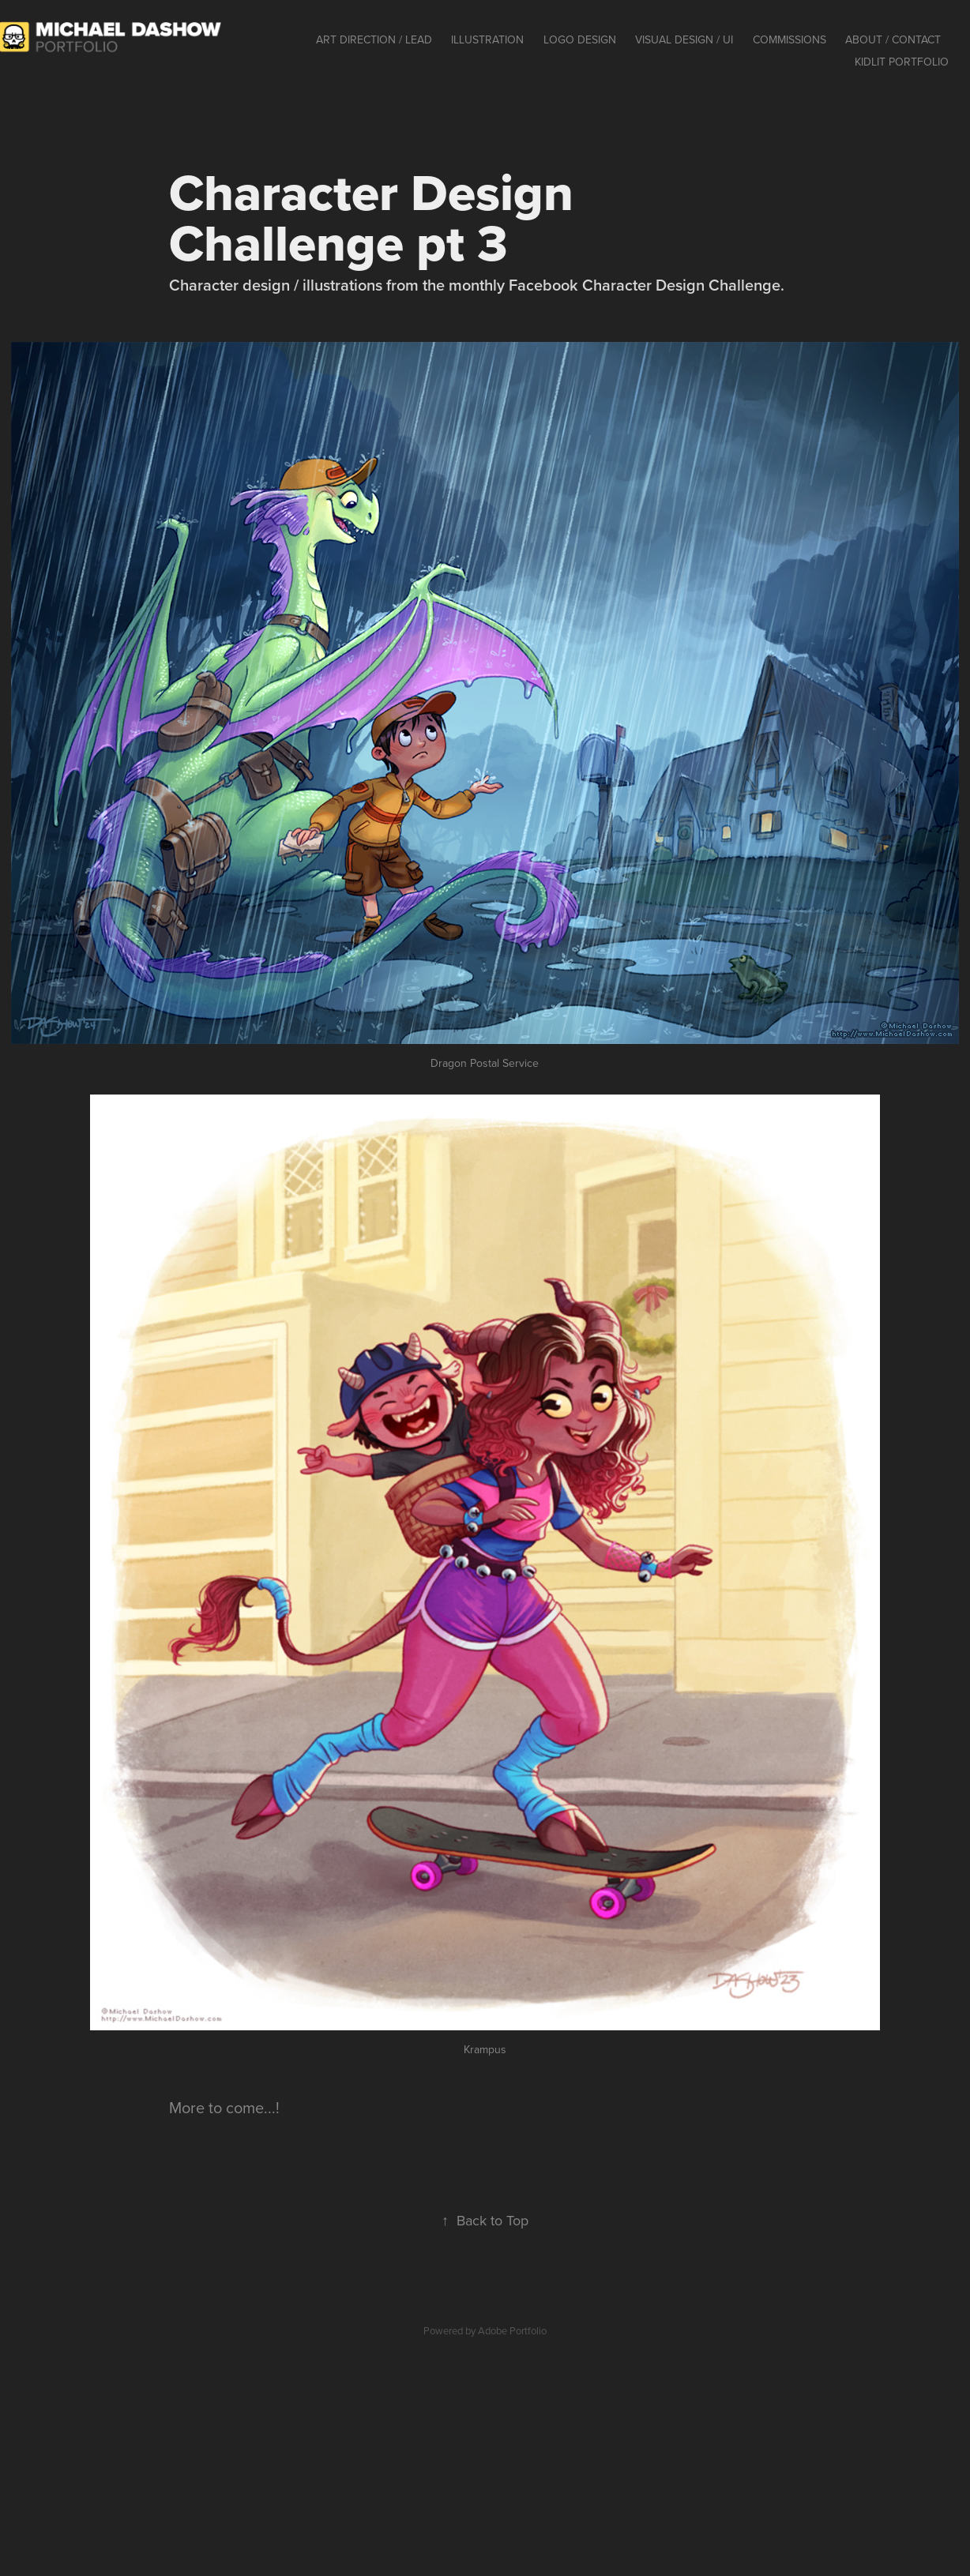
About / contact (893, 39)
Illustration (487, 39)
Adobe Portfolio (512, 2330)
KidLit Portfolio (902, 61)
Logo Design (579, 39)
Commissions (789, 39)
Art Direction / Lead (374, 39)
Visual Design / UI (684, 39)
